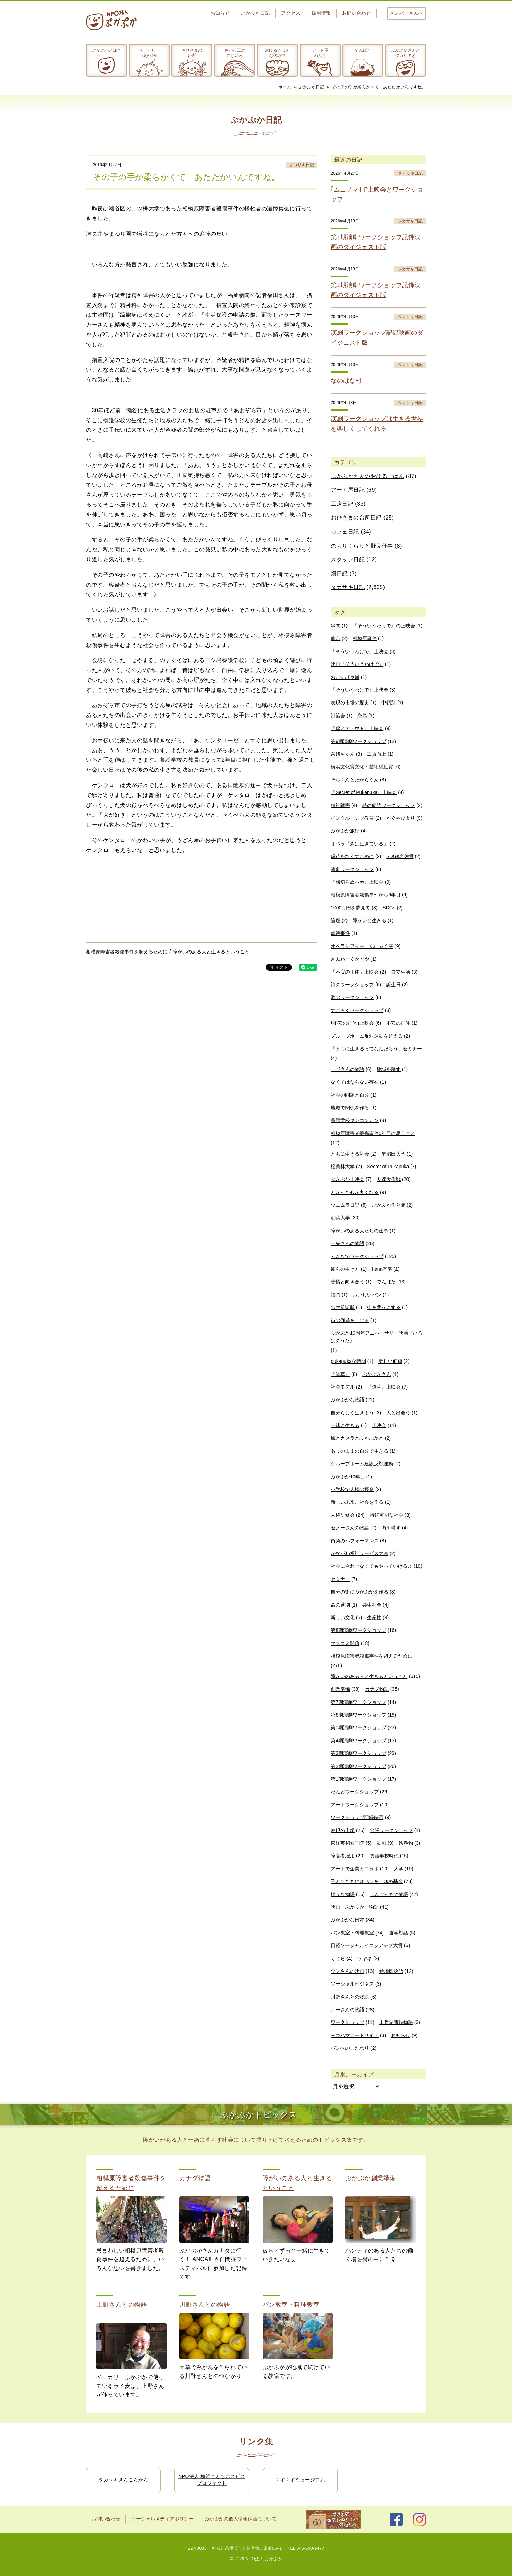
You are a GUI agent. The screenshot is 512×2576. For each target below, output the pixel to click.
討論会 (338, 715)
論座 (335, 920)
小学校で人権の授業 (352, 1489)
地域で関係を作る (350, 1107)
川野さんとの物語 (350, 1997)
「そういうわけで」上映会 (359, 651)
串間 (335, 625)
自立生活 (400, 972)
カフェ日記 (345, 532)
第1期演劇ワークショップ (358, 1779)
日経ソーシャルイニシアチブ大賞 (367, 1945)
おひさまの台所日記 (356, 518)
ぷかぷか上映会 (347, 1179)
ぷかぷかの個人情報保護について (241, 2519)
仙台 (335, 638)
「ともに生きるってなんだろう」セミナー (376, 1048)
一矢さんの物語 (347, 1243)
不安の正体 (398, 1023)
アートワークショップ (355, 1804)
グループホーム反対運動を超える (367, 1036)
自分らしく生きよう (352, 1412)
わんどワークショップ (355, 1791)
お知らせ (220, 13)
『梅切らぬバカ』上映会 (357, 882)
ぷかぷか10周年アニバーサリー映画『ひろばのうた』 (377, 1336)
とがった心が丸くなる (355, 1192)
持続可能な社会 (386, 1515)
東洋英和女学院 (347, 1843)
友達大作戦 (389, 1179)
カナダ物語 (377, 1689)
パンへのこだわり (350, 2048)
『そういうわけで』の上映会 (384, 625)
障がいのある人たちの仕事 (359, 1230)
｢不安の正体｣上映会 (352, 1023)
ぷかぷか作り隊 (388, 1205)
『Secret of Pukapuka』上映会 (364, 792)
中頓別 (388, 702)
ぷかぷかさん (376, 1374)
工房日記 (342, 504)
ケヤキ (364, 1958)
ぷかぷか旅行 (345, 830)
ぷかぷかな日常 (347, 1919)
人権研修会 (343, 1515)
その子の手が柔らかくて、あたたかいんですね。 (379, 87)
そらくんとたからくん (355, 779)
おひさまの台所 (192, 53)
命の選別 (340, 1605)
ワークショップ (347, 2022)
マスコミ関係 (345, 1643)
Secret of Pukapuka (388, 1166)
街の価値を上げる (350, 1320)
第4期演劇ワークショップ (358, 1740)
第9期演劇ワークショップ (358, 741)
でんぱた (363, 50)
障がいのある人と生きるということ (211, 951)
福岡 (335, 1294)
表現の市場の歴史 (350, 702)
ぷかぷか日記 (255, 13)
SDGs (388, 908)
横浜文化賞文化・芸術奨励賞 (362, 766)
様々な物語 (343, 1894)
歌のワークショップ (352, 997)
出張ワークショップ (391, 1830)
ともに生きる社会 (350, 1154)
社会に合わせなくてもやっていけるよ (371, 1566)
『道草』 (340, 1374)
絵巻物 (406, 1843)
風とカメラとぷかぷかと (357, 1438)
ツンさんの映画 (347, 1971)
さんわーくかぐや (350, 959)
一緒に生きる (345, 1425)
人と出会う (398, 1412)
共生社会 (371, 1605)
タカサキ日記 (301, 164)
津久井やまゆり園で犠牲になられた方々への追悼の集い (157, 234)
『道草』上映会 (384, 1387)
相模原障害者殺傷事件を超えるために (127, 951)
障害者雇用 (343, 1855)
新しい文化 (343, 1617)
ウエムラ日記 (345, 1205)
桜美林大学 (343, 1166)
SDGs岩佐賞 (399, 856)
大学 (398, 1868)
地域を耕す (389, 1069)
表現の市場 (343, 1830)
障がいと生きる (369, 920)
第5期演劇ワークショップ (358, 1727)
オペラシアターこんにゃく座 (362, 946)
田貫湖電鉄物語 (396, 2022)
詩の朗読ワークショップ (388, 805)
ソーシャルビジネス (352, 1984)
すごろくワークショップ (357, 1010)
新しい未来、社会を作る (357, 1502)
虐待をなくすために (352, 856)
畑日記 (339, 573)
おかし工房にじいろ (234, 53)
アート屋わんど (320, 53)
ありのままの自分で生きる (359, 1451)
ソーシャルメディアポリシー (162, 2519)
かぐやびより (400, 818)
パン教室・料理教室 (352, 1933)
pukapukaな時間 (348, 1361)
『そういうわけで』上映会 (359, 690)
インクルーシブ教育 (352, 818)
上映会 (379, 1425)
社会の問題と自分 (350, 1095)
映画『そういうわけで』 (357, 664)
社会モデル (343, 1387)
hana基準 (382, 1269)
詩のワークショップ (352, 984)
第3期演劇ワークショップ (358, 1753)
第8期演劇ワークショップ (358, 1630)
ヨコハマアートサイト (355, 2035)
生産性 (374, 1617)
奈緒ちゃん (343, 754)
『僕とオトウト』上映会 (357, 728)
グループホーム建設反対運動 (362, 1463)
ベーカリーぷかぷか (149, 53)
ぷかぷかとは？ (106, 50)
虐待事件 (340, 933)
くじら (338, 1958)
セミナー (340, 1579)
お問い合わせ (356, 13)
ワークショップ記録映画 (357, 1817)
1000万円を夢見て (350, 908)
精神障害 (340, 805)
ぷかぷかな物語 (347, 1399)
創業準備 (340, 1689)
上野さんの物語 (347, 1069)
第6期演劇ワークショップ (358, 1715)
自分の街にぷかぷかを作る (359, 1592)
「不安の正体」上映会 (355, 972)
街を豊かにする (384, 1307)
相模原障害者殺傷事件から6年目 (366, 895)
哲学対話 (398, 1933)
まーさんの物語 (347, 2009)
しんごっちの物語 (389, 1894)
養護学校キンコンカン (355, 1120)
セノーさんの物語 (350, 1527)
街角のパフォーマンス (355, 1540)
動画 (381, 1843)
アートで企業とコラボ (355, 1868)
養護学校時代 (384, 1855)
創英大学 (340, 1217)
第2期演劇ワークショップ (358, 1766)
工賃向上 (376, 754)
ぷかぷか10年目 (348, 1476)
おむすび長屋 (345, 677)
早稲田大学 (393, 1154)
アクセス (290, 13)
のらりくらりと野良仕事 (362, 546)
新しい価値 (390, 1361)
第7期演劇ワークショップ (358, 1702)
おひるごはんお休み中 (277, 53)
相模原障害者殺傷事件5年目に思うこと (373, 1133)
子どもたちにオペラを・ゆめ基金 (367, 1881)
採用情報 (321, 13)
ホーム (284, 87)
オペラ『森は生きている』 (359, 843)
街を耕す (391, 1527)
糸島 (362, 715)
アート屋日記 (348, 490)
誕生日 (393, 984)
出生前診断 (343, 1307)
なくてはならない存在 (355, 1082)
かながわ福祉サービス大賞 (359, 1553)
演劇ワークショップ (352, 869)
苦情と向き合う (347, 1281)
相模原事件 (365, 638)
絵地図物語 (391, 1971)
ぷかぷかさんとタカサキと (405, 53)
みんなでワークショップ (357, 1256)
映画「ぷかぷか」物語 (355, 1907)
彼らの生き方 (345, 1269)
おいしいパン (367, 1294)
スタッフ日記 (348, 559)
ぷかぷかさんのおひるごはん (367, 476)
